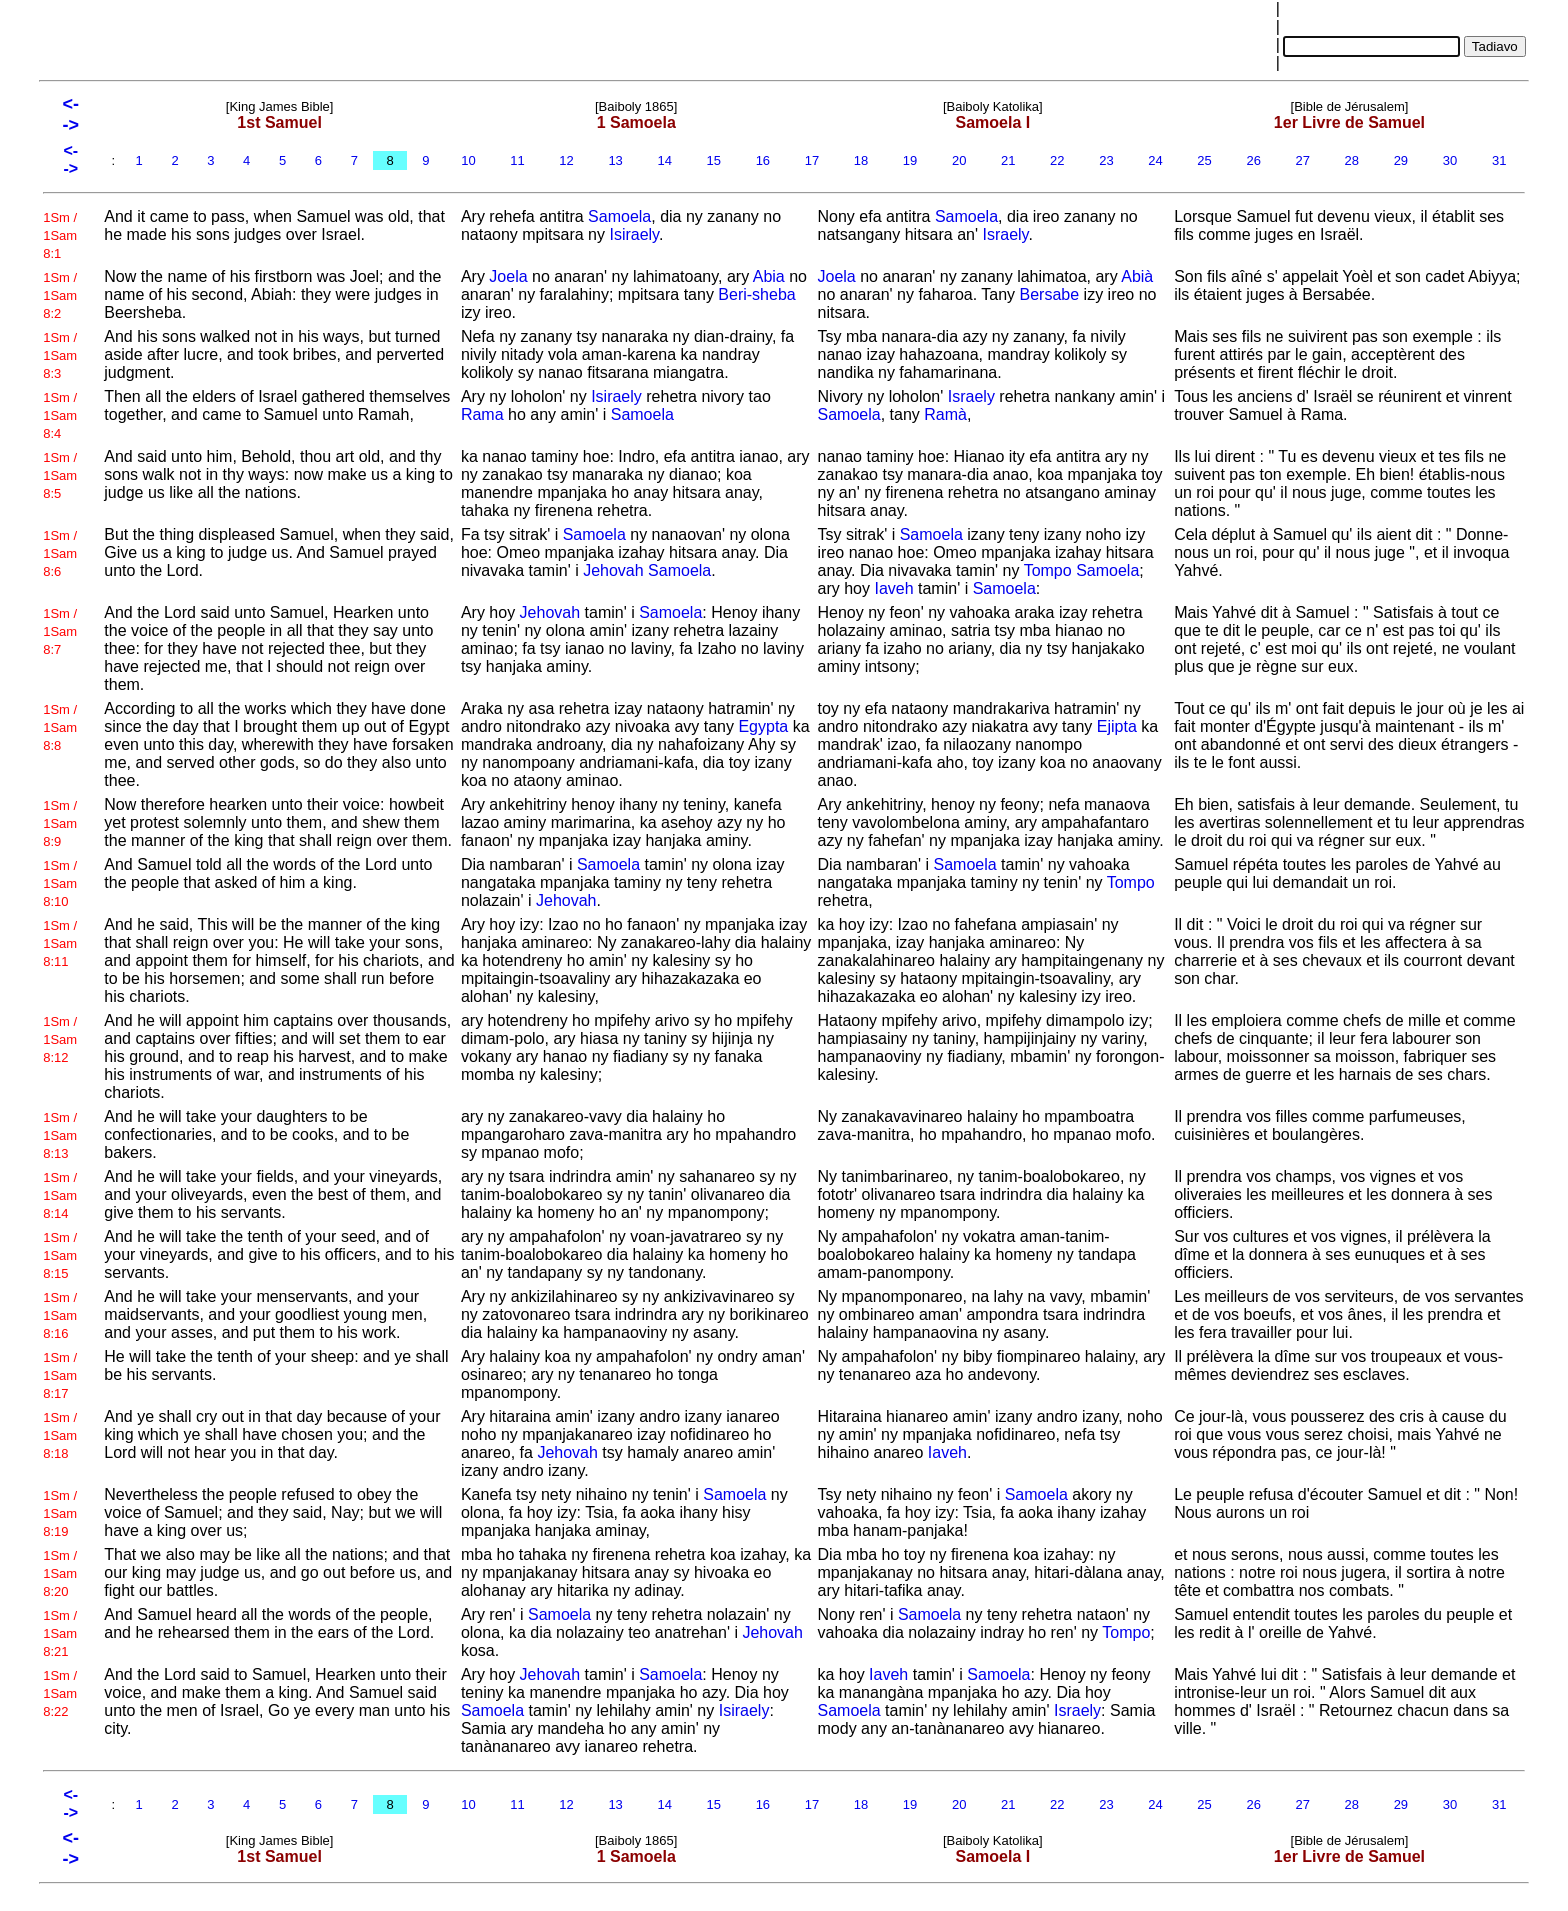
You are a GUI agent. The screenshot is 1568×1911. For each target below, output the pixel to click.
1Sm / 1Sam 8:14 (60, 1195)
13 (616, 160)
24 (1156, 160)
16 (763, 160)
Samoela (619, 216)
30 (1450, 160)
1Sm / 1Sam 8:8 (60, 727)
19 (910, 160)
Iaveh (893, 588)
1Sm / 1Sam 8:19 (60, 1513)
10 (469, 160)
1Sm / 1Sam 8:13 (60, 1135)
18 (861, 160)
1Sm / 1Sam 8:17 (60, 1375)
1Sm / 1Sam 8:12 (60, 1039)
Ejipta (1117, 726)
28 (1352, 160)
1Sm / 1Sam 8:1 (60, 235)
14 (665, 160)
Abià (1137, 276)
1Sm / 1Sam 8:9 (60, 823)
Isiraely (634, 234)
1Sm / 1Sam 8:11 (60, 943)
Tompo (1048, 570)
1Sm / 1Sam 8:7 (60, 631)
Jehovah (613, 570)
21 (1008, 160)
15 (714, 160)
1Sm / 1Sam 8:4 (60, 415)
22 (1057, 160)
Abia (769, 276)
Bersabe (1050, 294)
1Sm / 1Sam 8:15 (60, 1255)
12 (567, 160)
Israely (1005, 234)
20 (959, 160)
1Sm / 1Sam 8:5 (60, 475)
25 (1205, 160)
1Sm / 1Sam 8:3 (60, 355)
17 (812, 160)
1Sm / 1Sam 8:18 (60, 1435)
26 (1254, 160)
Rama (482, 414)
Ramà (945, 414)
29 (1401, 160)
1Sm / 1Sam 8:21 (60, 1633)
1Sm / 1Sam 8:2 (60, 295)
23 (1107, 160)
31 (1499, 160)
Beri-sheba (756, 294)
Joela (508, 276)
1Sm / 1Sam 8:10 (60, 883)
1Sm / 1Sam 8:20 (60, 1573)
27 (1303, 160)
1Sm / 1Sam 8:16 (60, 1315)
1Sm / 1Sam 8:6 (60, 553)
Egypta (763, 726)
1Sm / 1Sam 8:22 (60, 1693)
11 (518, 160)
